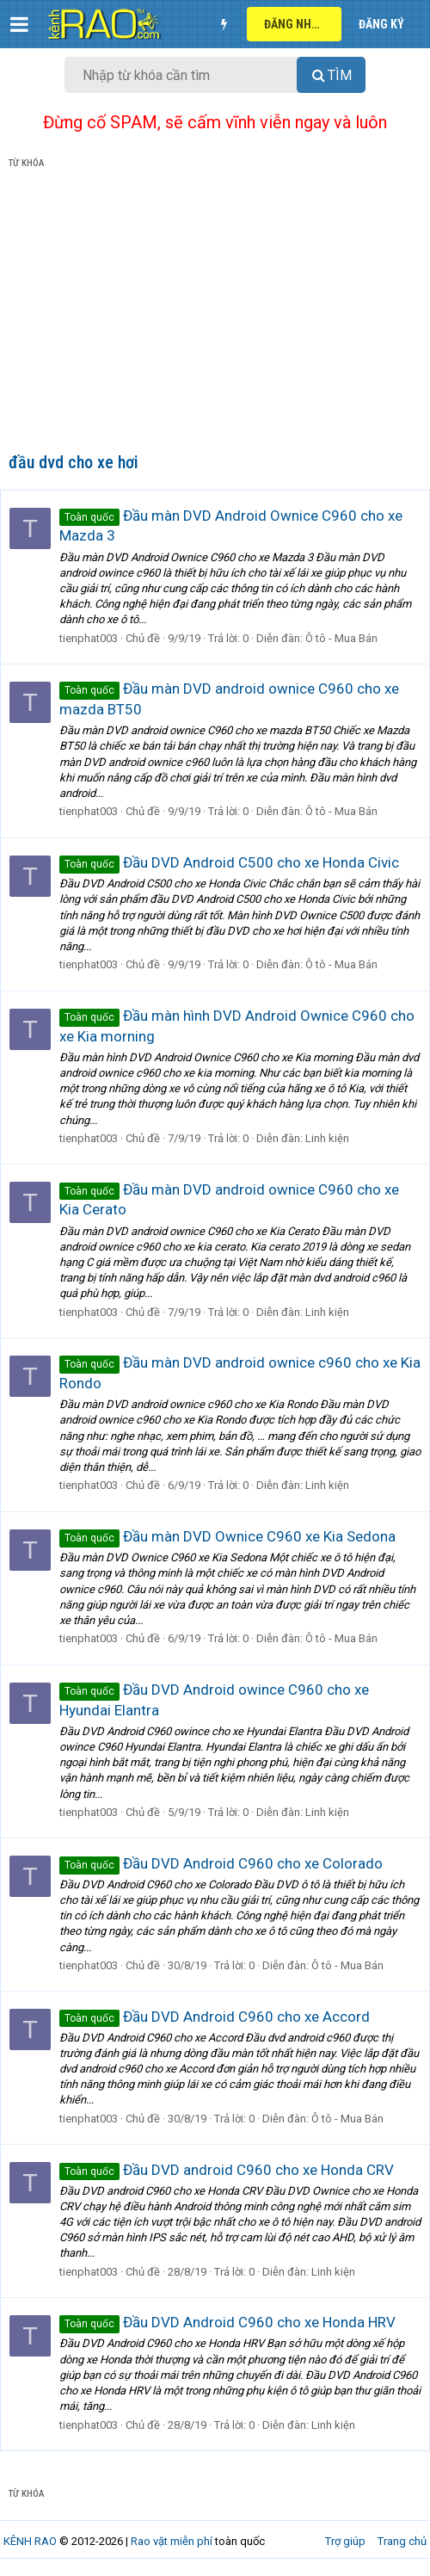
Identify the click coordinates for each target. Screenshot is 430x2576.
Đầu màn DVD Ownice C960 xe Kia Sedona (227, 1536)
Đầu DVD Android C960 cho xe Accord (214, 2016)
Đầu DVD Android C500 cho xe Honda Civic (229, 862)
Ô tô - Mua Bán (341, 638)
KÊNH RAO (30, 2541)
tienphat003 (88, 638)
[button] (19, 24)
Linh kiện (327, 1138)
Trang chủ (402, 2541)
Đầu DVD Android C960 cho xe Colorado (221, 1863)
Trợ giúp (345, 2541)
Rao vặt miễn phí (171, 2541)
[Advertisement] (215, 314)
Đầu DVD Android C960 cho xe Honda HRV (227, 2322)
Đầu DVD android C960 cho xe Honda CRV (226, 2169)
